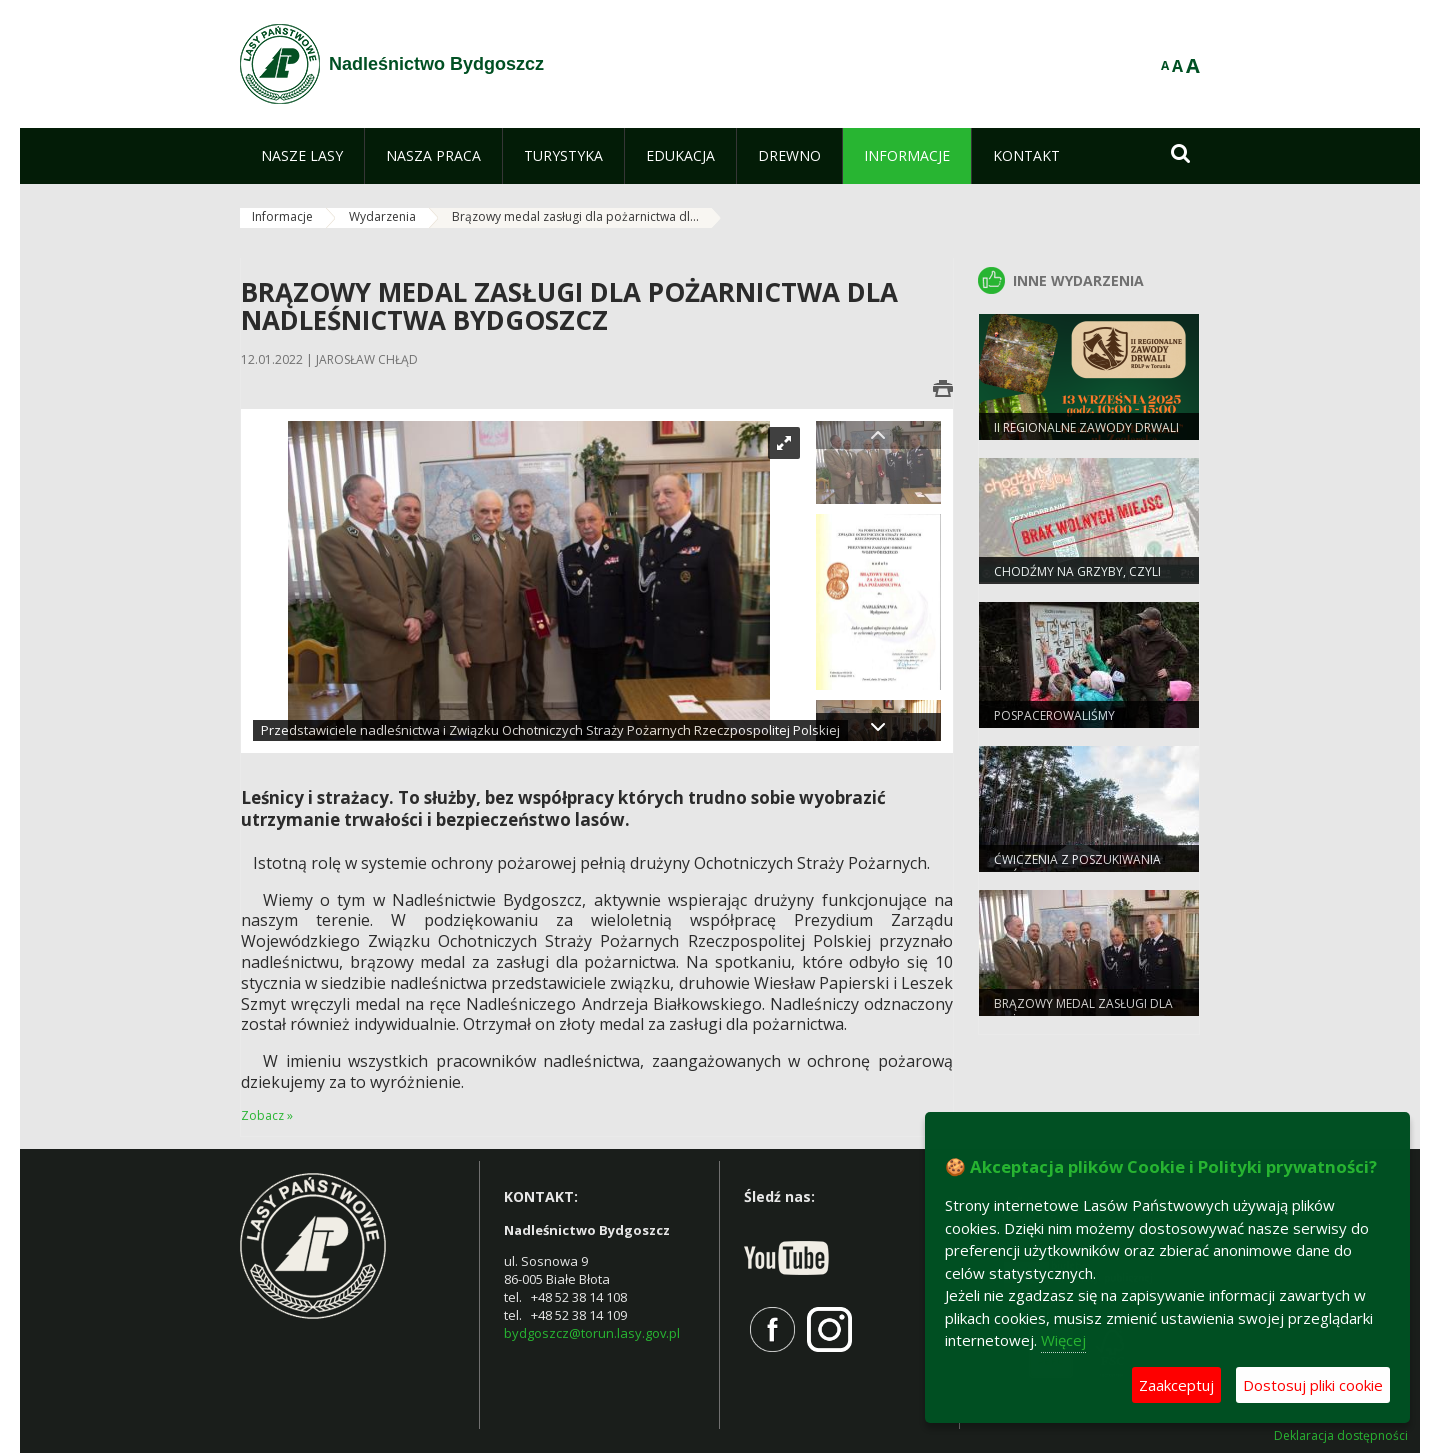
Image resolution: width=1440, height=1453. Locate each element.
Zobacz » (267, 1115)
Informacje (282, 216)
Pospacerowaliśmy (1054, 715)
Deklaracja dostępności (1341, 1436)
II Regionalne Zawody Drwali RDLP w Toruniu (1086, 436)
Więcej (1063, 1340)
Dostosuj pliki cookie (1313, 1385)
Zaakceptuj (1176, 1385)
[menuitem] (302, 156)
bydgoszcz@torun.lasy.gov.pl (592, 1333)
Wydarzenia (382, 216)
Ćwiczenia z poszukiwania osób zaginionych (1077, 868)
